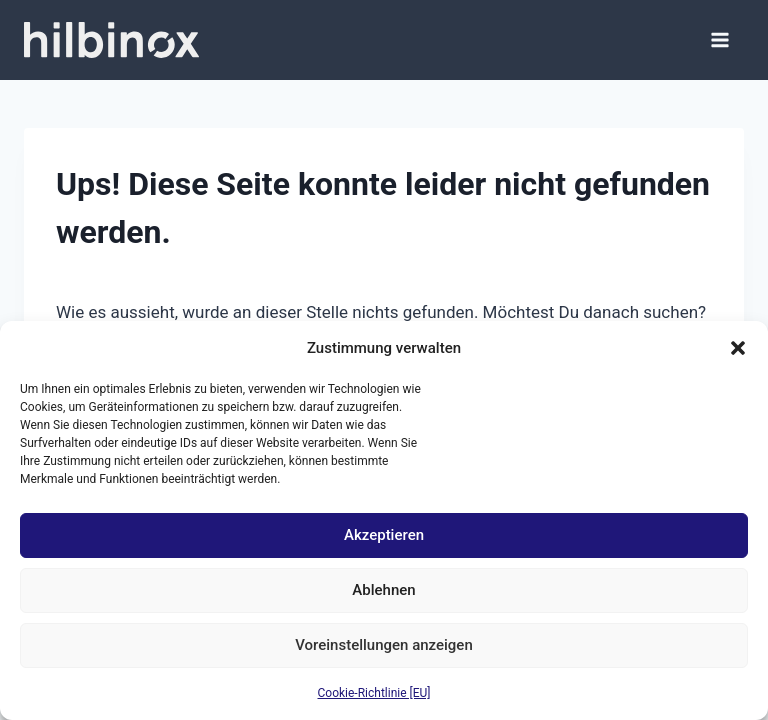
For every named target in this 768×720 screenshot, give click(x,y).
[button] (738, 348)
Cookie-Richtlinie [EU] (374, 693)
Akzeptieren (384, 535)
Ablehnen (383, 590)
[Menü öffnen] (720, 40)
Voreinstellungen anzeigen (384, 645)
